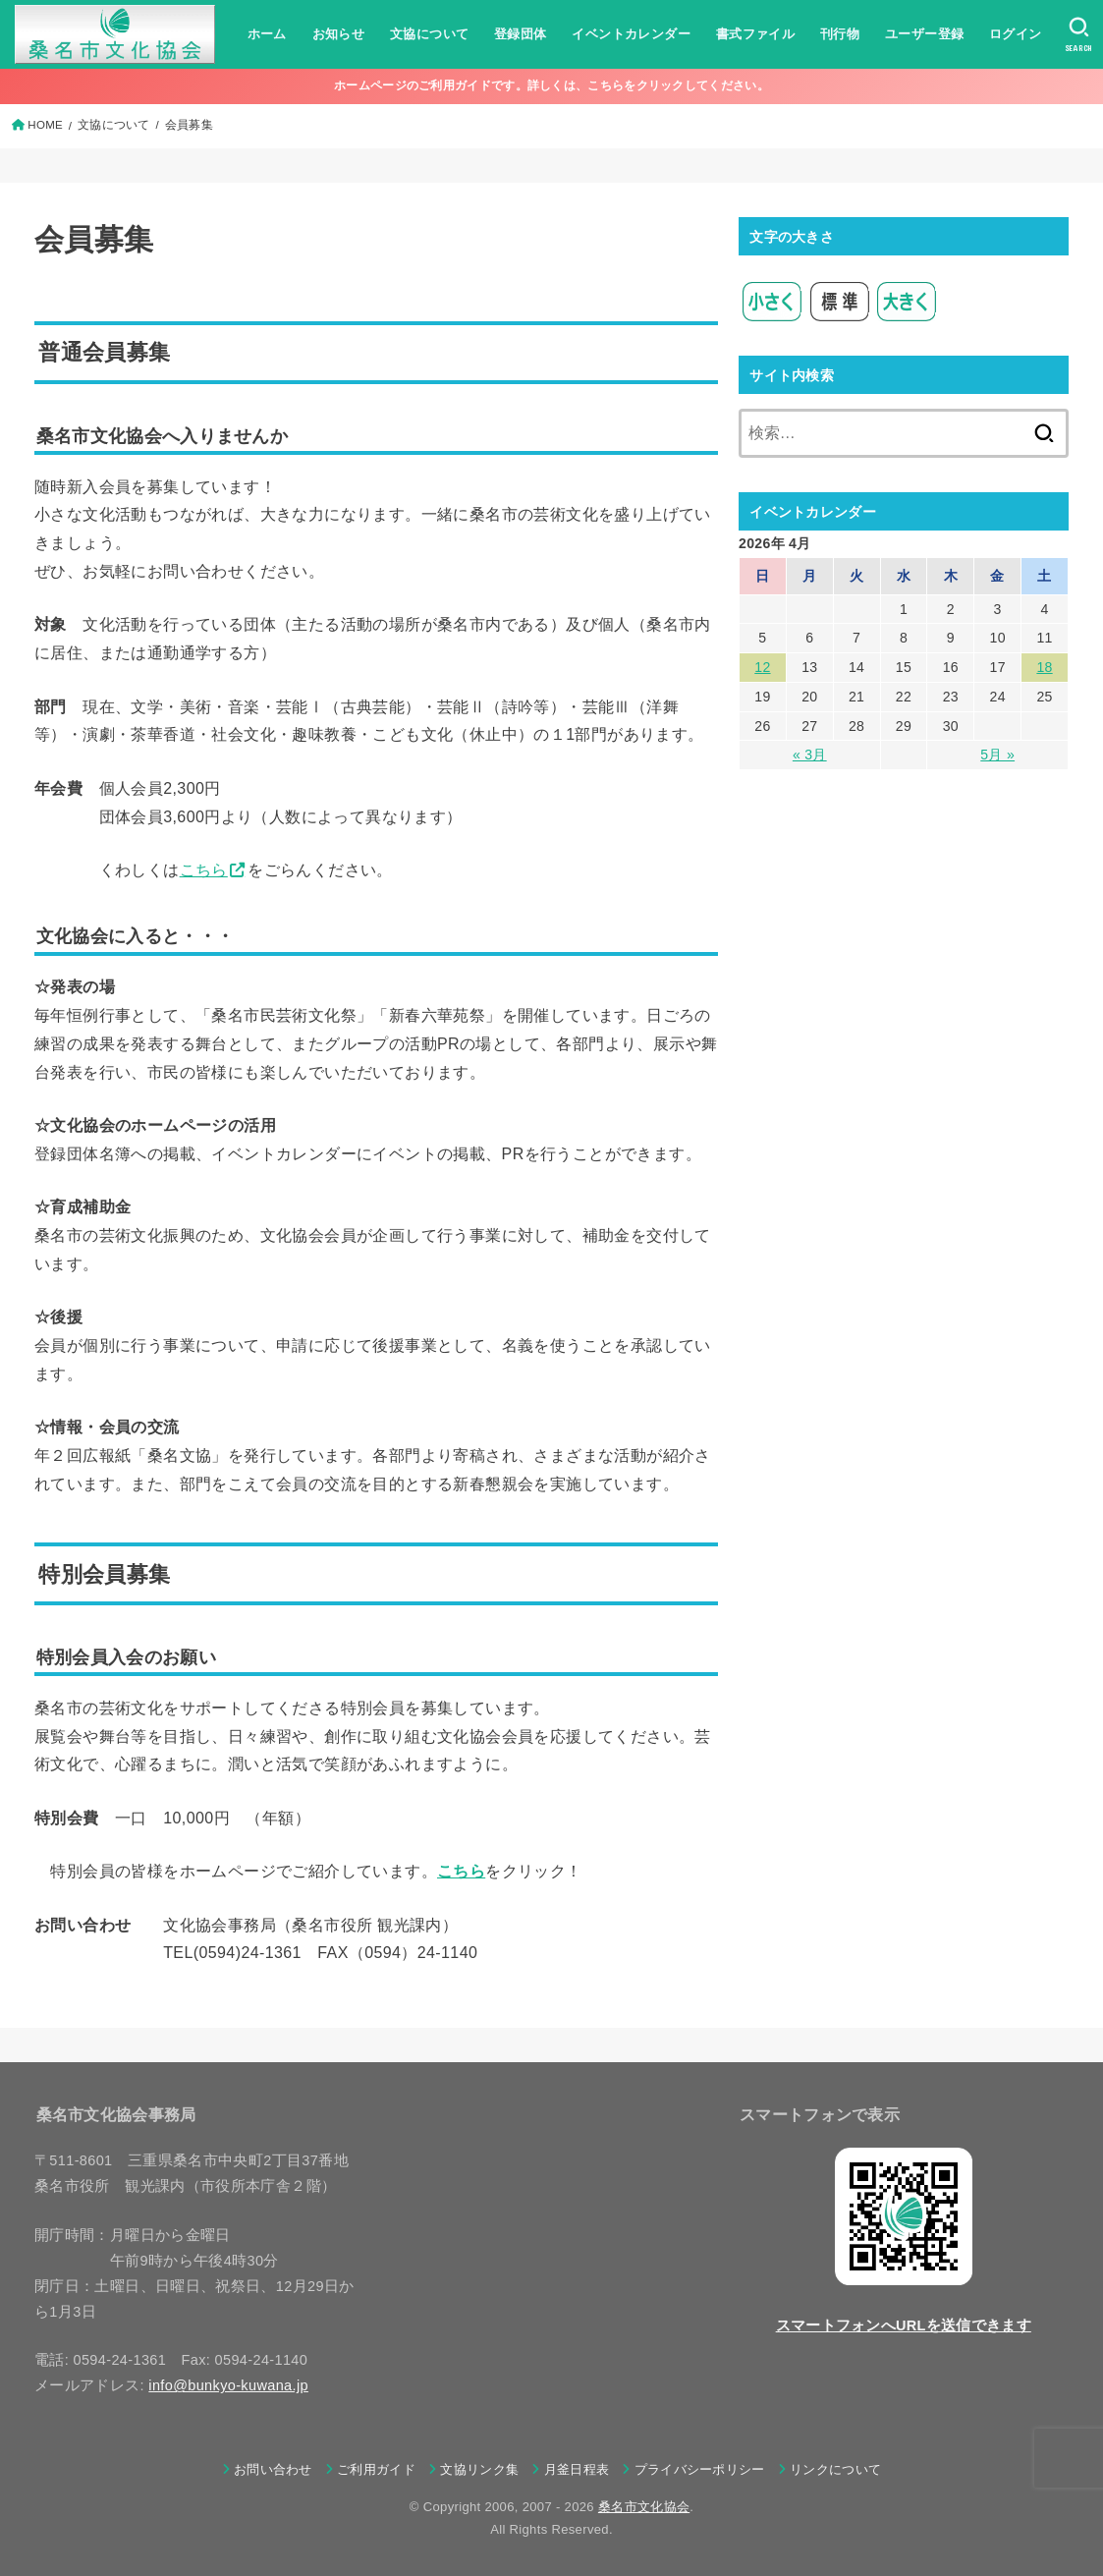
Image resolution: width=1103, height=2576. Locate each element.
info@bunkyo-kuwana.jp (228, 2385)
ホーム (267, 34)
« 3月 (810, 754)
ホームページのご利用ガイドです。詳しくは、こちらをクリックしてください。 (551, 85)
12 (762, 667)
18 (1044, 667)
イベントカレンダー (631, 34)
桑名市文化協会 (643, 2506)
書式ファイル (755, 34)
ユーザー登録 (924, 34)
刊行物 (839, 34)
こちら (204, 870)
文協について (429, 34)
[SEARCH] (1079, 34)
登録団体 (520, 34)
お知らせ (338, 34)
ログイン (1015, 34)
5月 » (997, 754)
